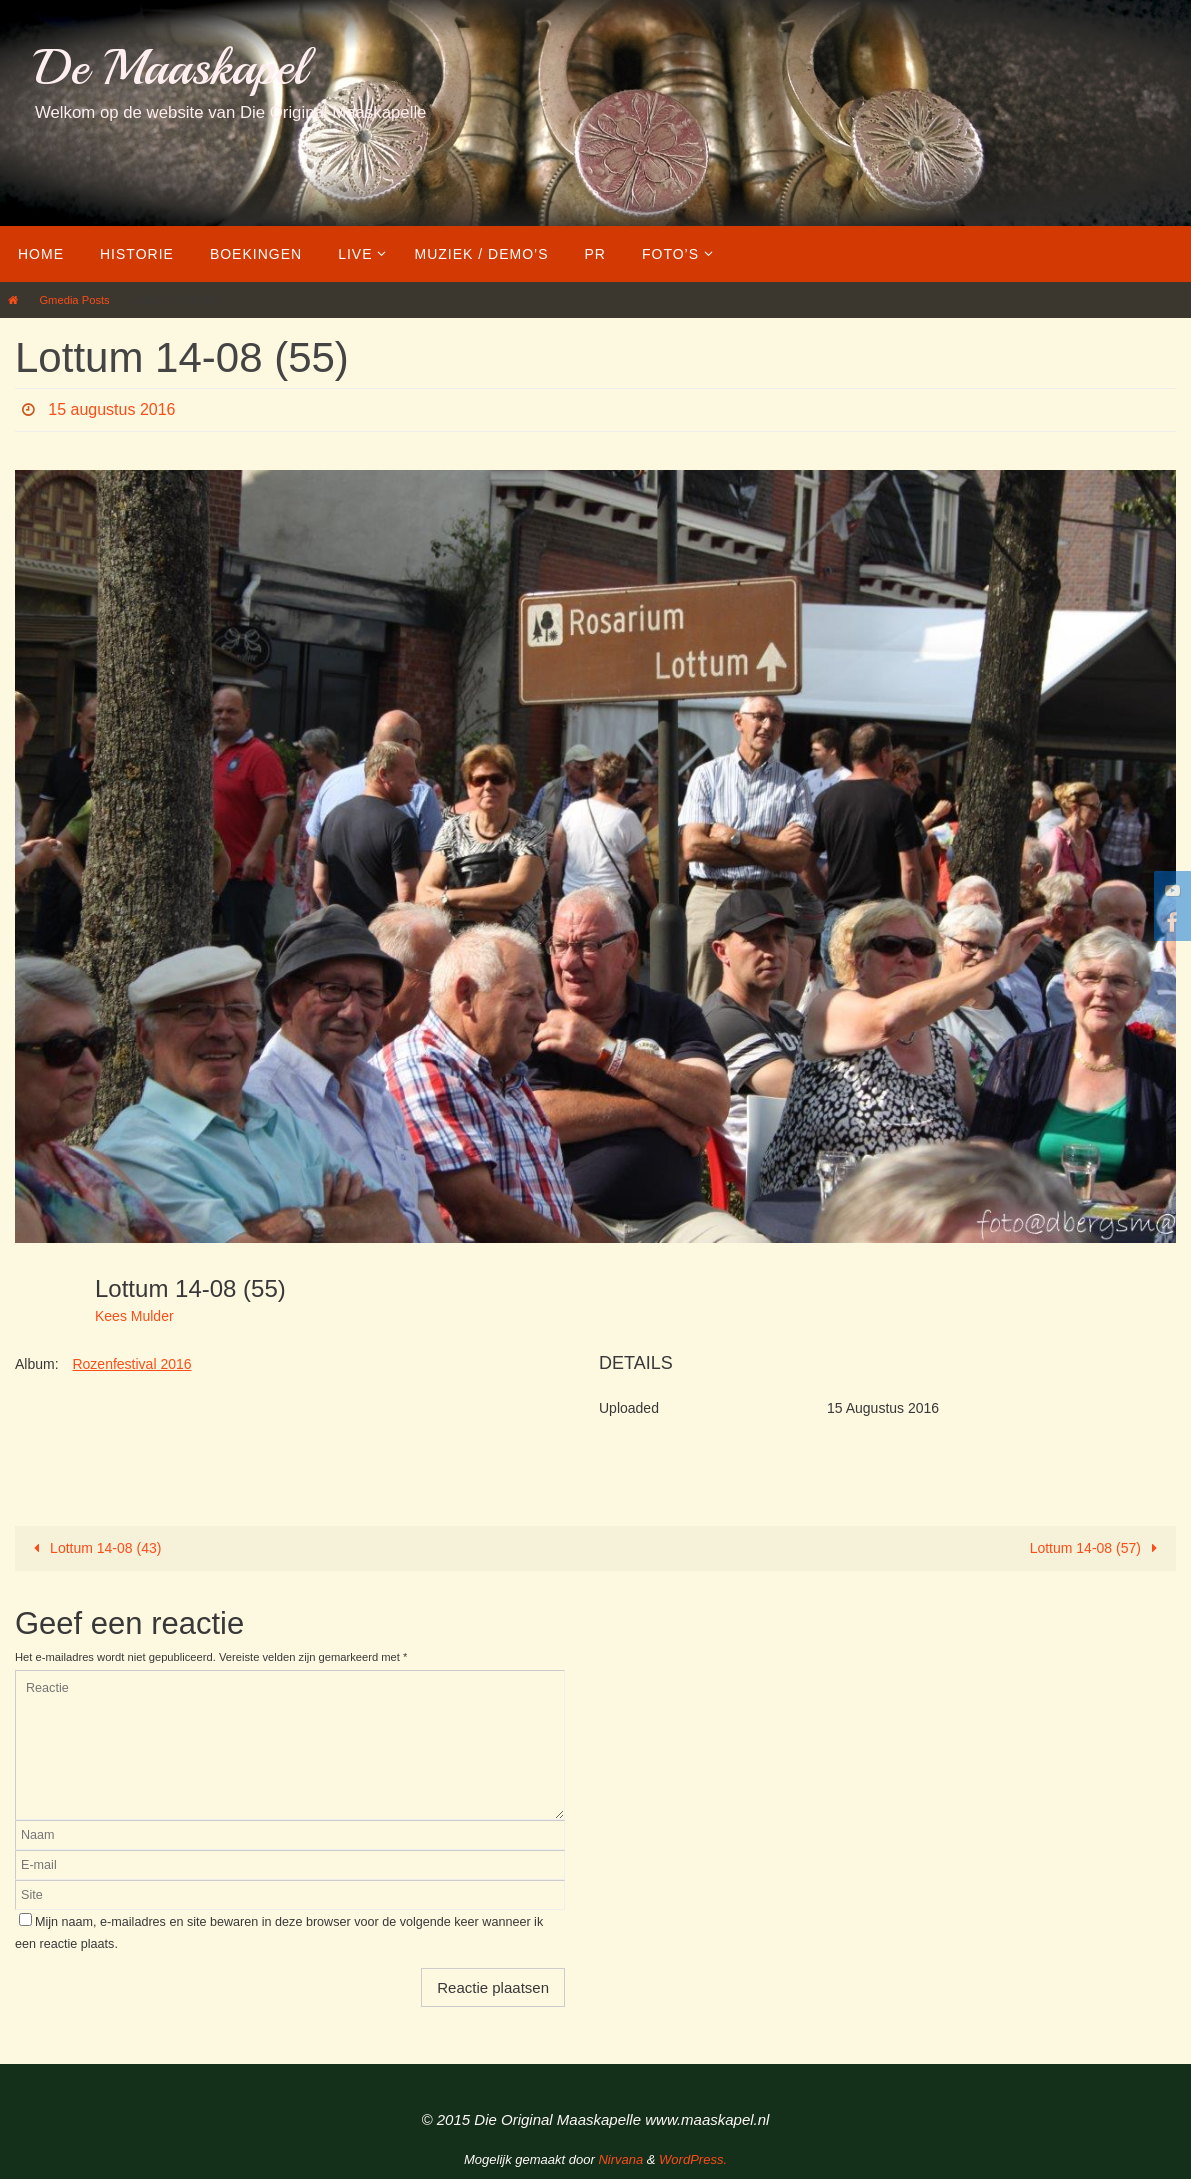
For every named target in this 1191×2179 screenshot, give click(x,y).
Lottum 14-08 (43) (94, 1548)
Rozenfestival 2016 (131, 1364)
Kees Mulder (134, 1316)
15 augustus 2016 (111, 409)
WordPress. (693, 2159)
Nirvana (620, 2159)
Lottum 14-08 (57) (1097, 1548)
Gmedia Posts (74, 300)
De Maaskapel (170, 67)
